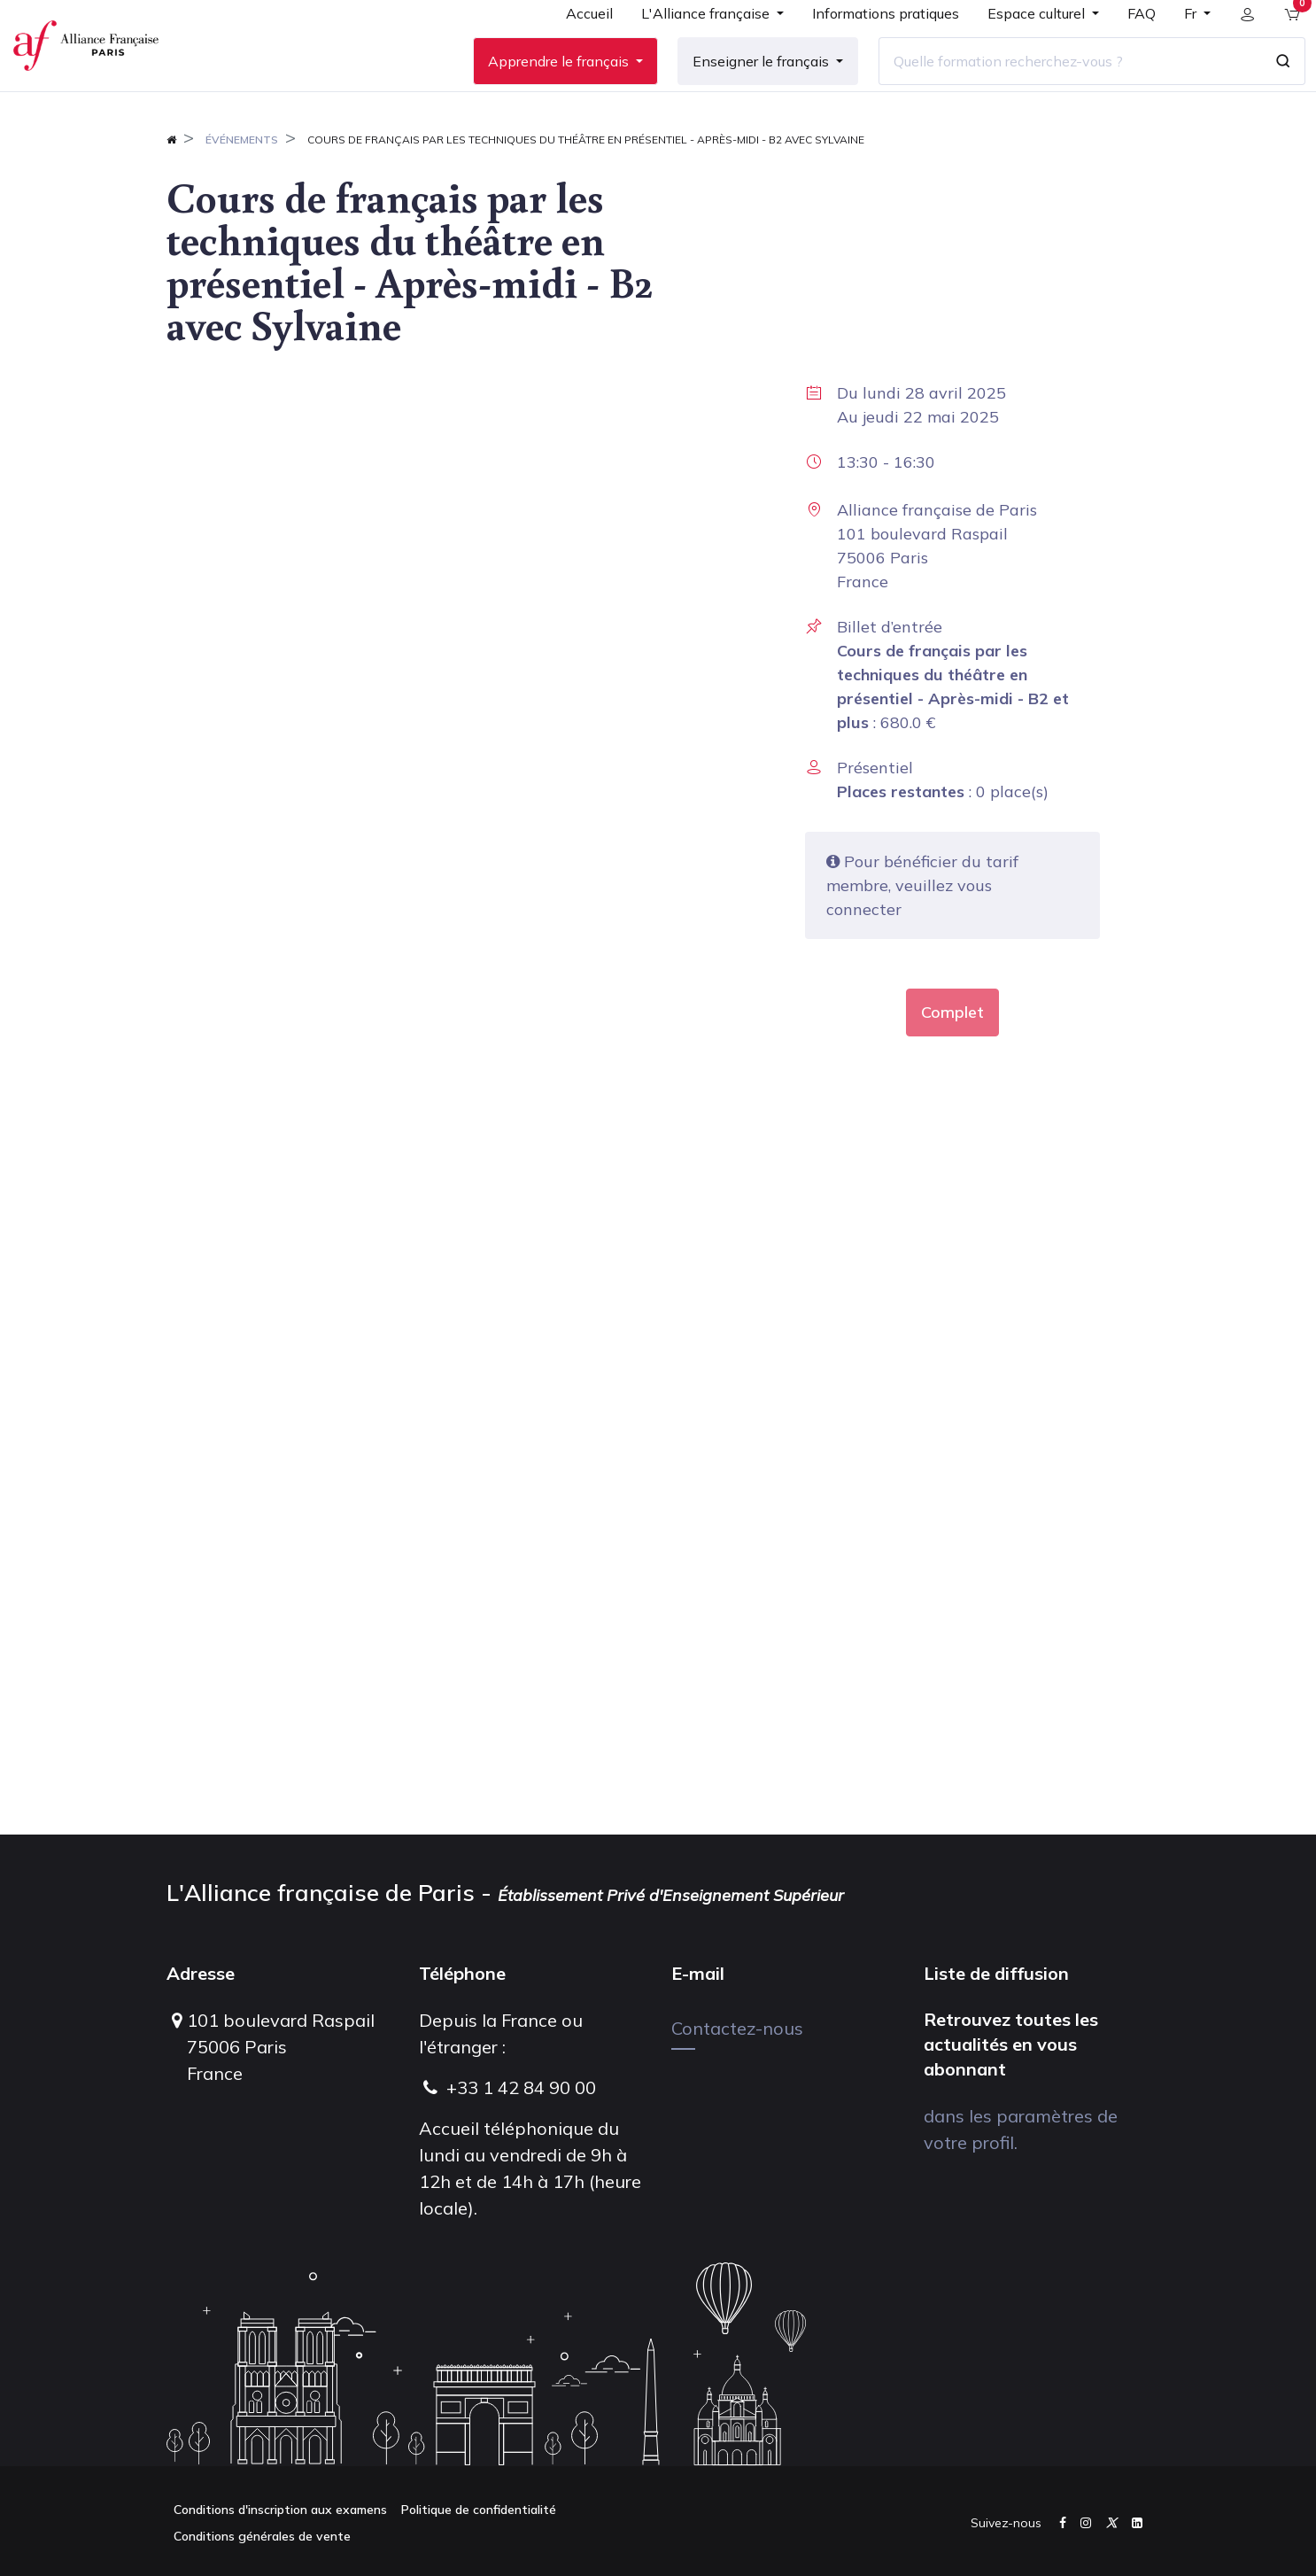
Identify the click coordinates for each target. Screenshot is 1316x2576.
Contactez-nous (737, 2028)
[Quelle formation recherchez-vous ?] (1056, 88)
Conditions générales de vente (262, 2536)
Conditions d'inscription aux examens (280, 2510)
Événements (241, 191)
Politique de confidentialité (478, 2510)
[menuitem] (576, 46)
